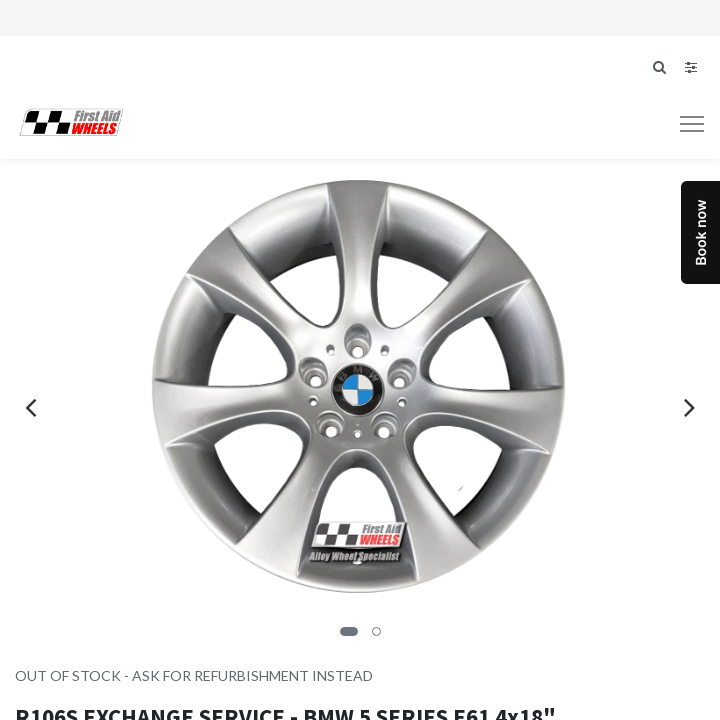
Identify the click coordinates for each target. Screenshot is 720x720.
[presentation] (30, 407)
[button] (349, 631)
